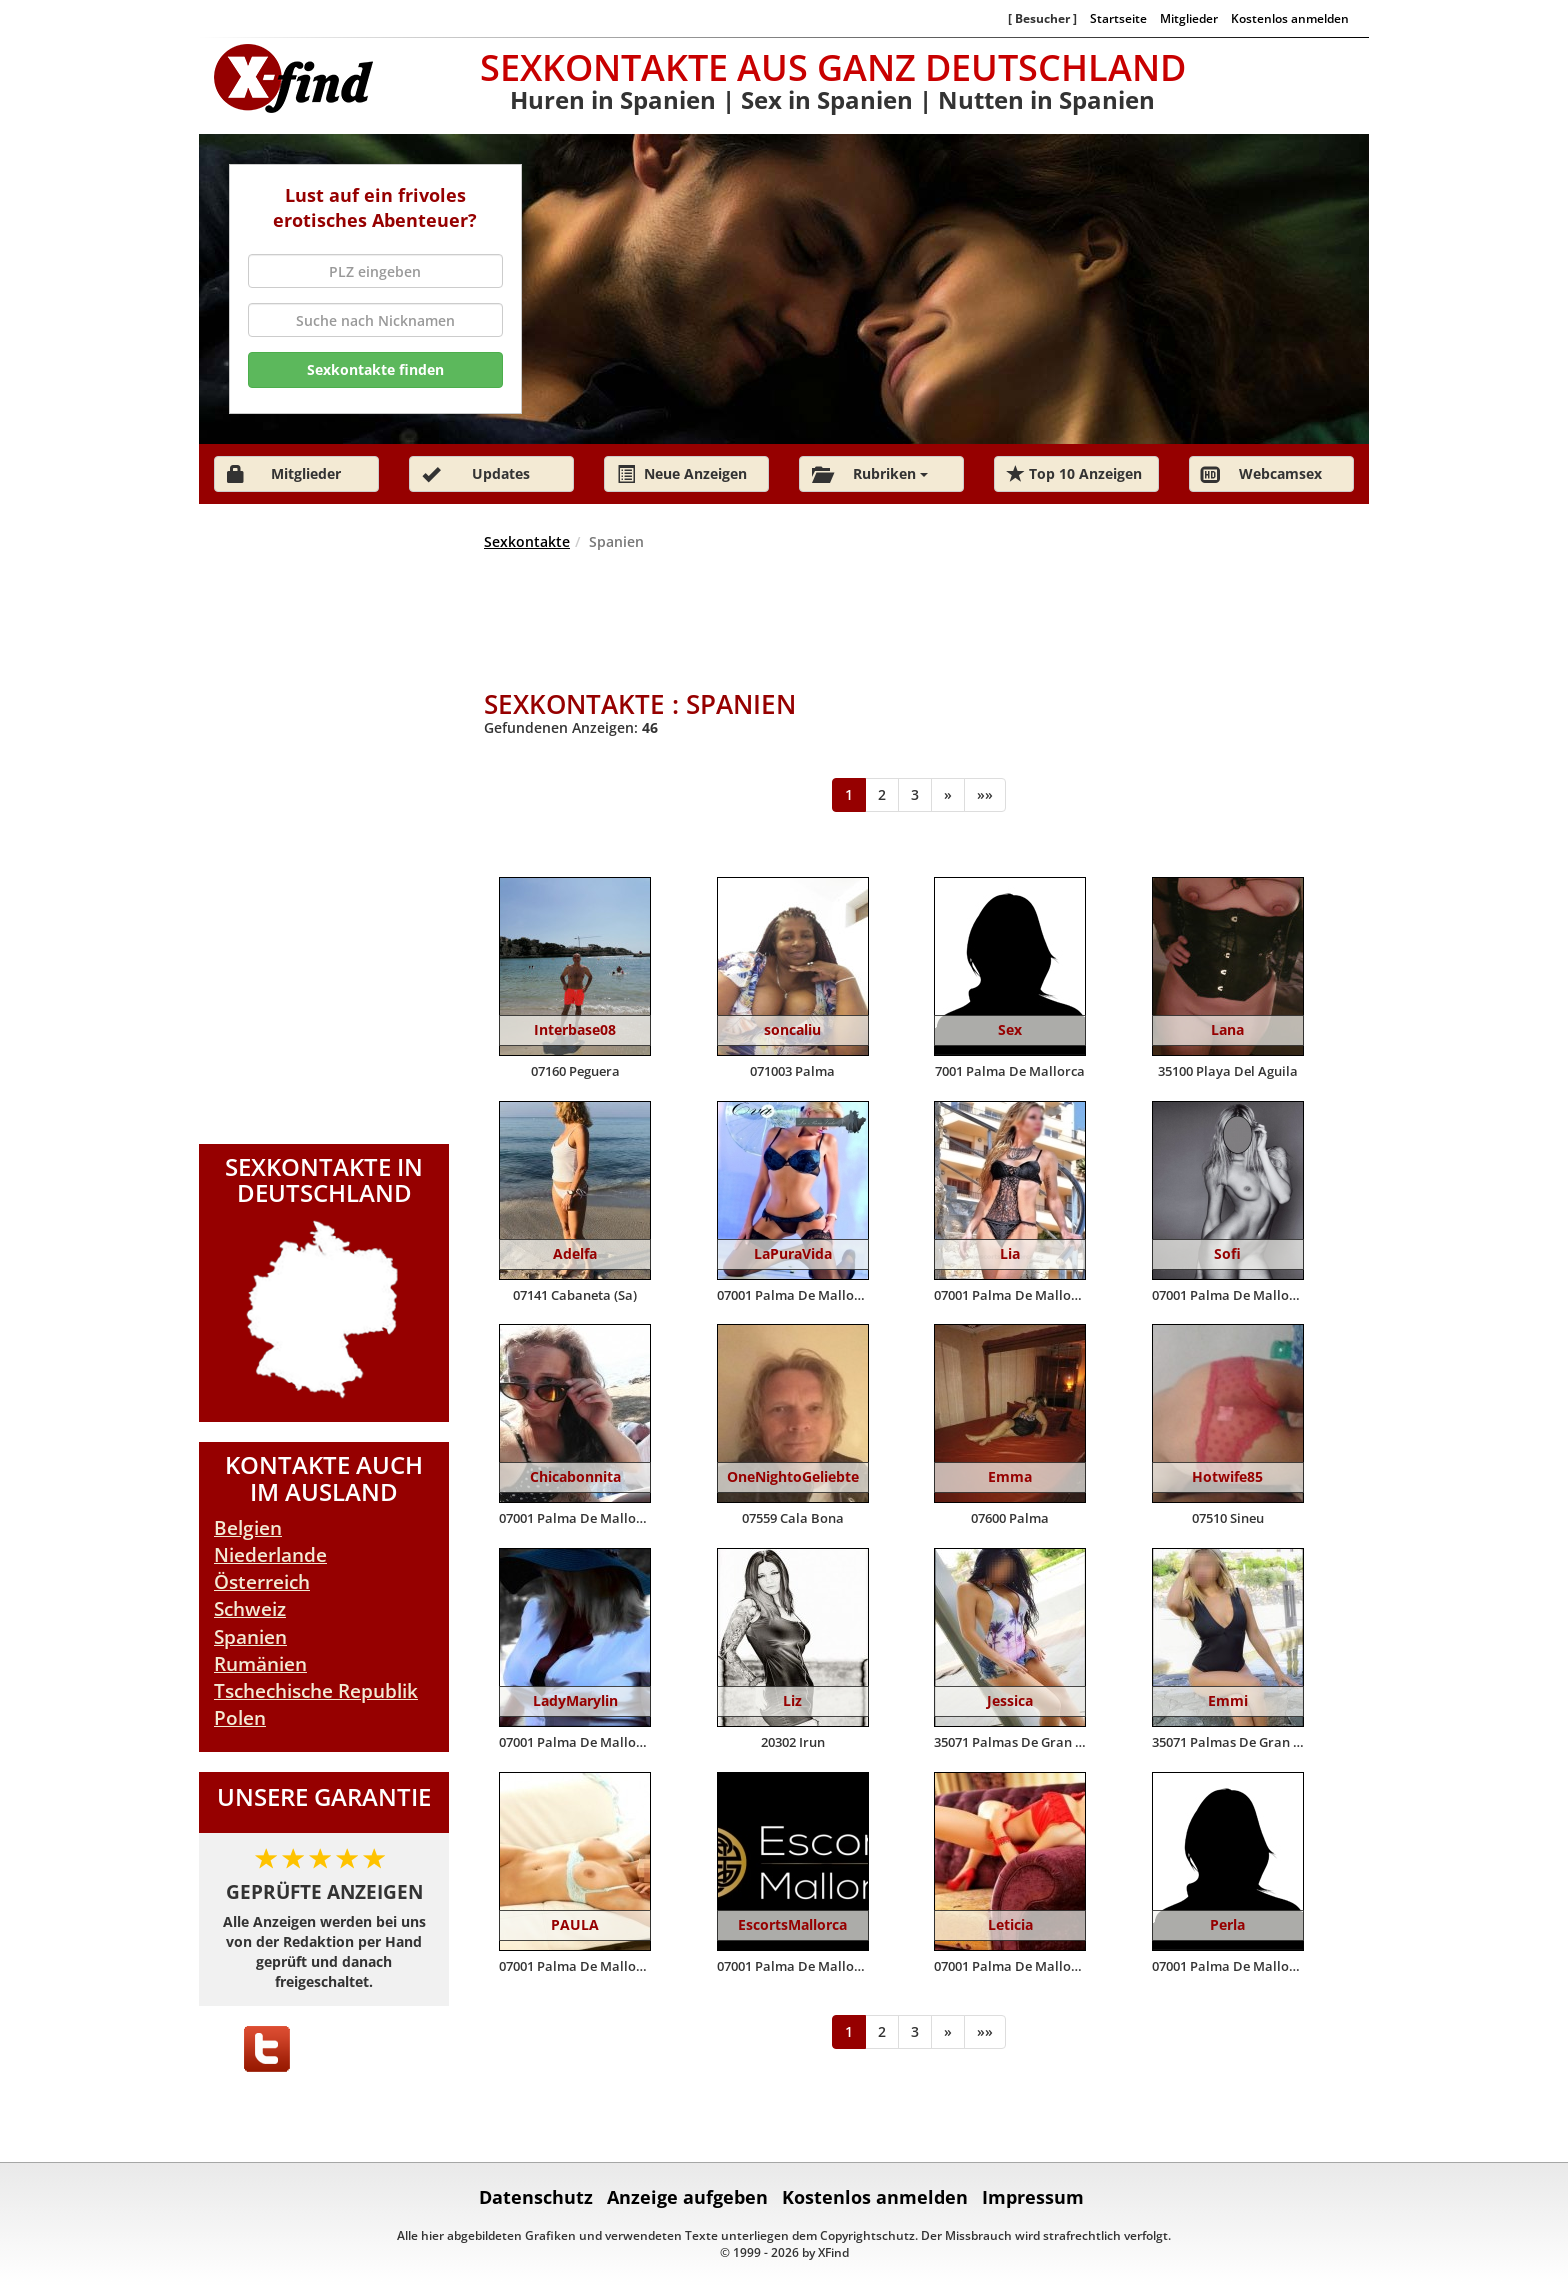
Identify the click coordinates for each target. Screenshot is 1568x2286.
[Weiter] (948, 795)
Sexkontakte (527, 541)
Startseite (1118, 18)
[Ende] (985, 795)
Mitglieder (1189, 18)
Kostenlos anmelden (1290, 18)
